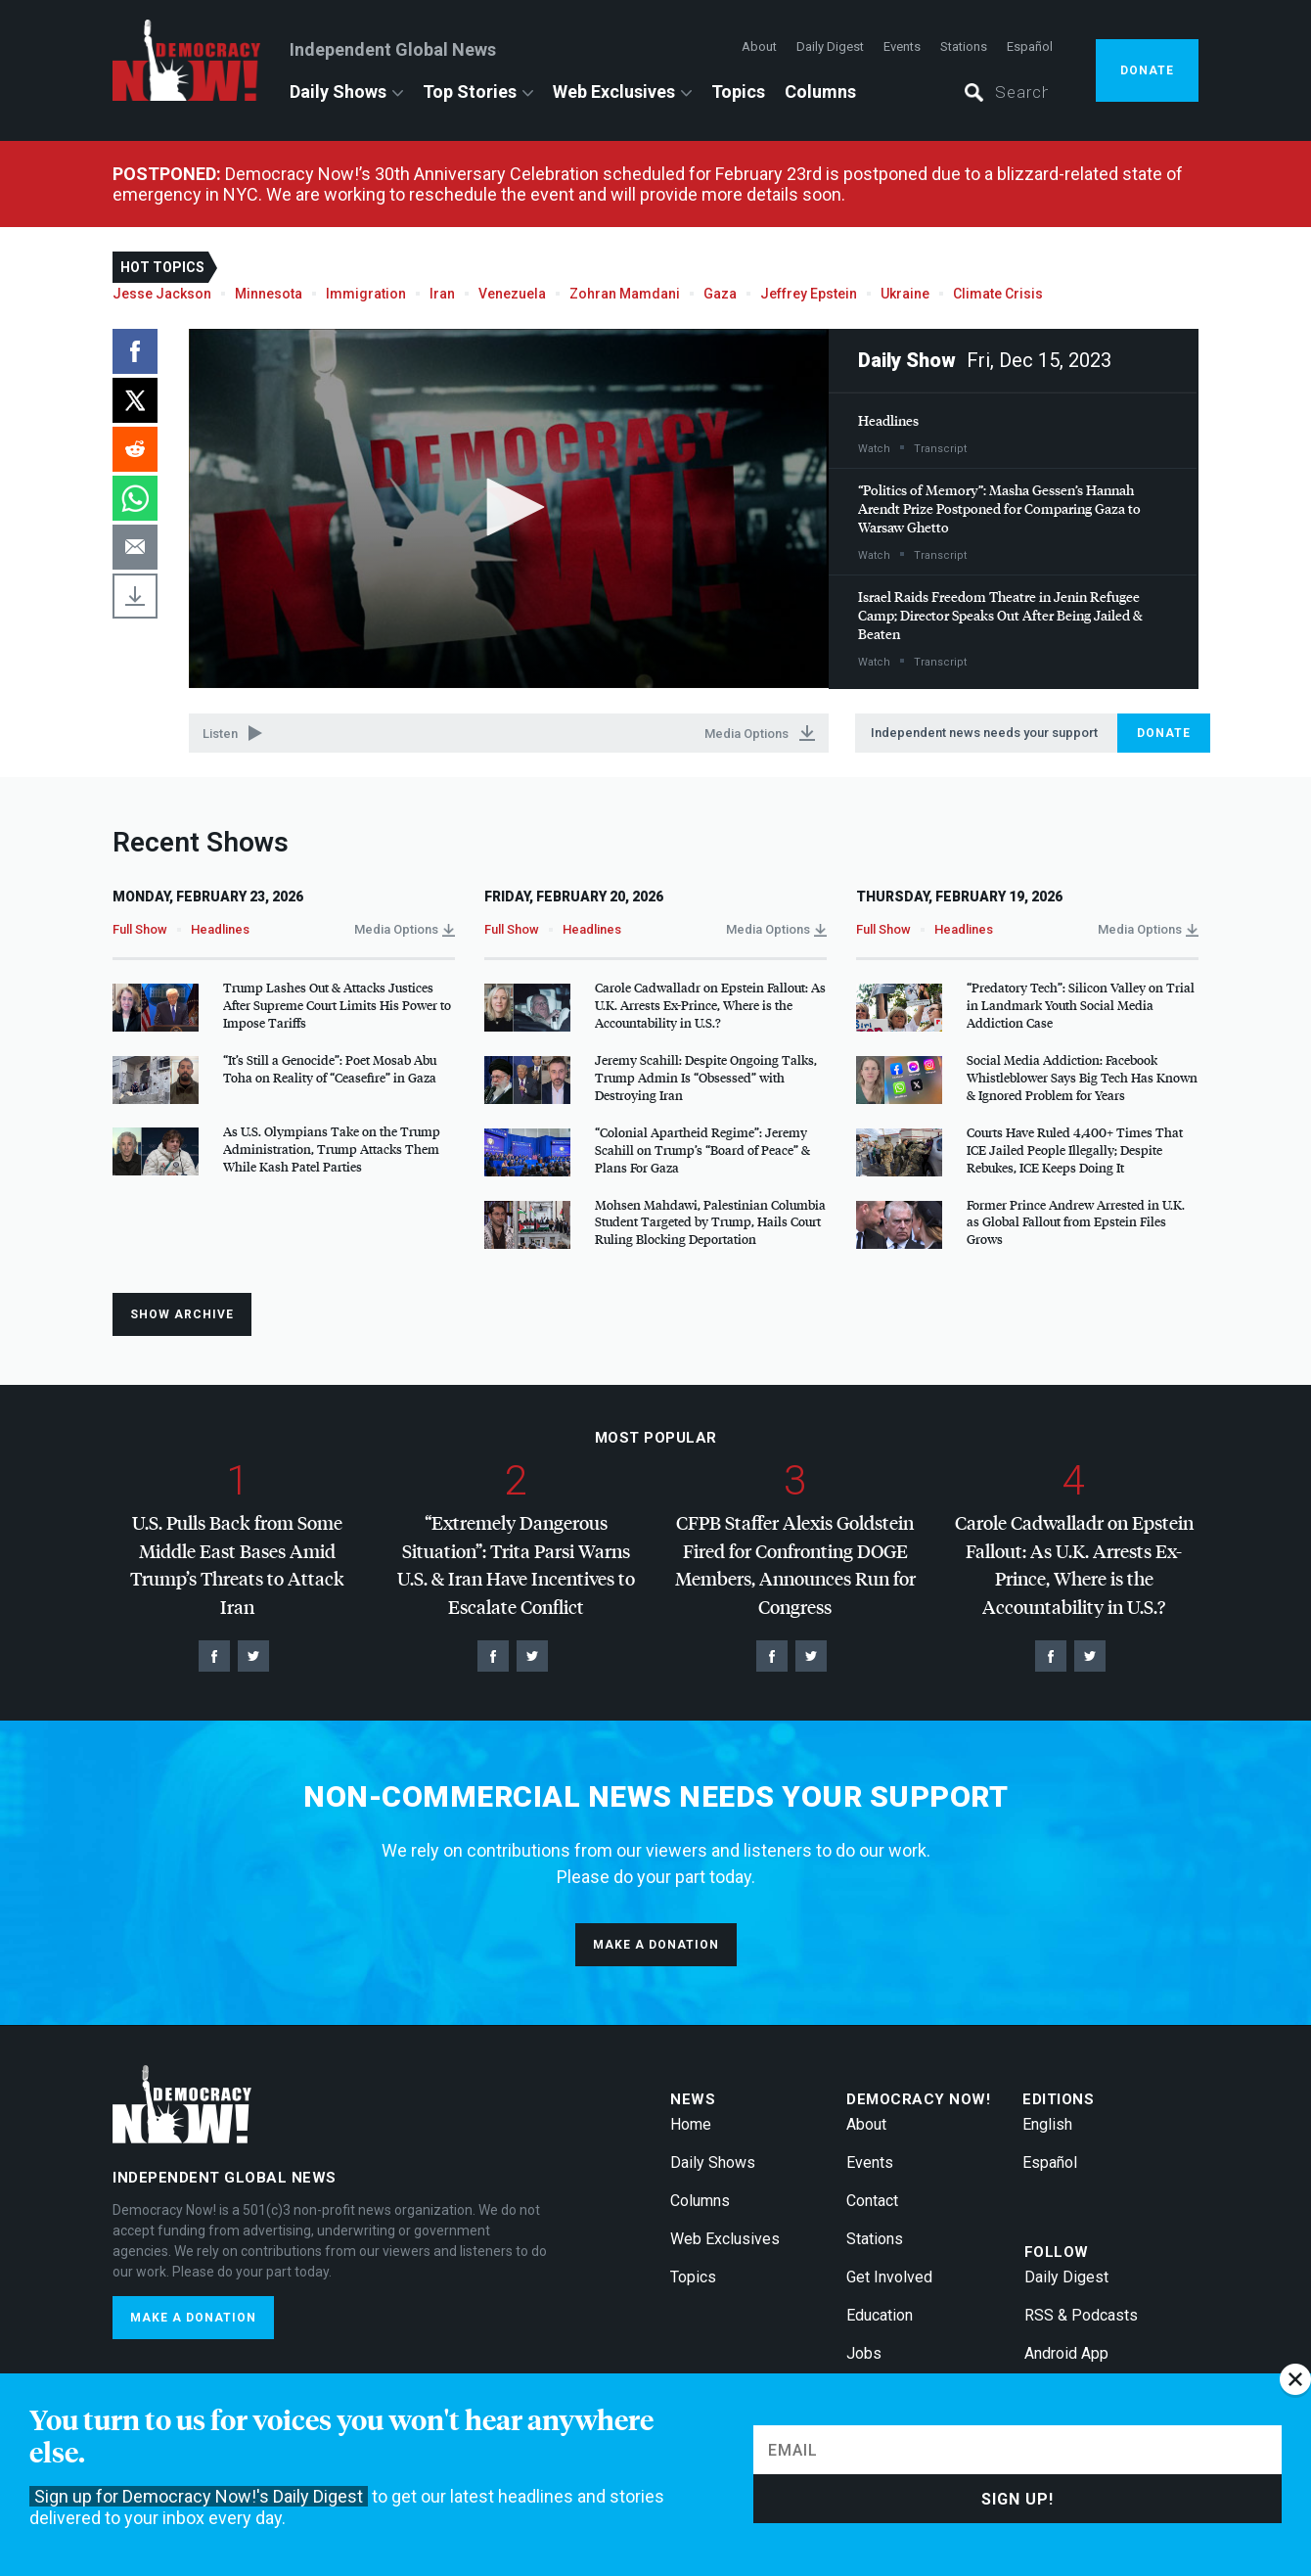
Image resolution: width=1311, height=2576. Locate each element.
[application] (509, 509)
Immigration (366, 293)
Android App (1066, 2353)
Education (879, 2315)
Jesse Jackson (162, 293)
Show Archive (182, 1314)
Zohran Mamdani (624, 293)
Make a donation (656, 1945)
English (1047, 2124)
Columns (820, 91)
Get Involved (889, 2277)
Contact (872, 2200)
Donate (1147, 70)
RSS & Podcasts (1081, 2315)
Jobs (864, 2353)
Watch (874, 448)
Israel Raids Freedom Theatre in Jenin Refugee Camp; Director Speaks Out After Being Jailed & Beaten (1000, 615)
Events (902, 46)
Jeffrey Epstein (808, 293)
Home (690, 2124)
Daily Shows (338, 91)
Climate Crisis (998, 293)
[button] (509, 507)
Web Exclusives (614, 91)
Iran (442, 293)
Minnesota (268, 293)
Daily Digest (830, 46)
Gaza (720, 293)
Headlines (888, 420)
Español (1030, 46)
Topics (738, 91)
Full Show (140, 929)
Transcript (940, 448)
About (759, 46)
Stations (963, 46)
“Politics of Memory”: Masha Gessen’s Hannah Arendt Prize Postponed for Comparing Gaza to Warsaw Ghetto (999, 508)
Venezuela (512, 293)
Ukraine (905, 293)
